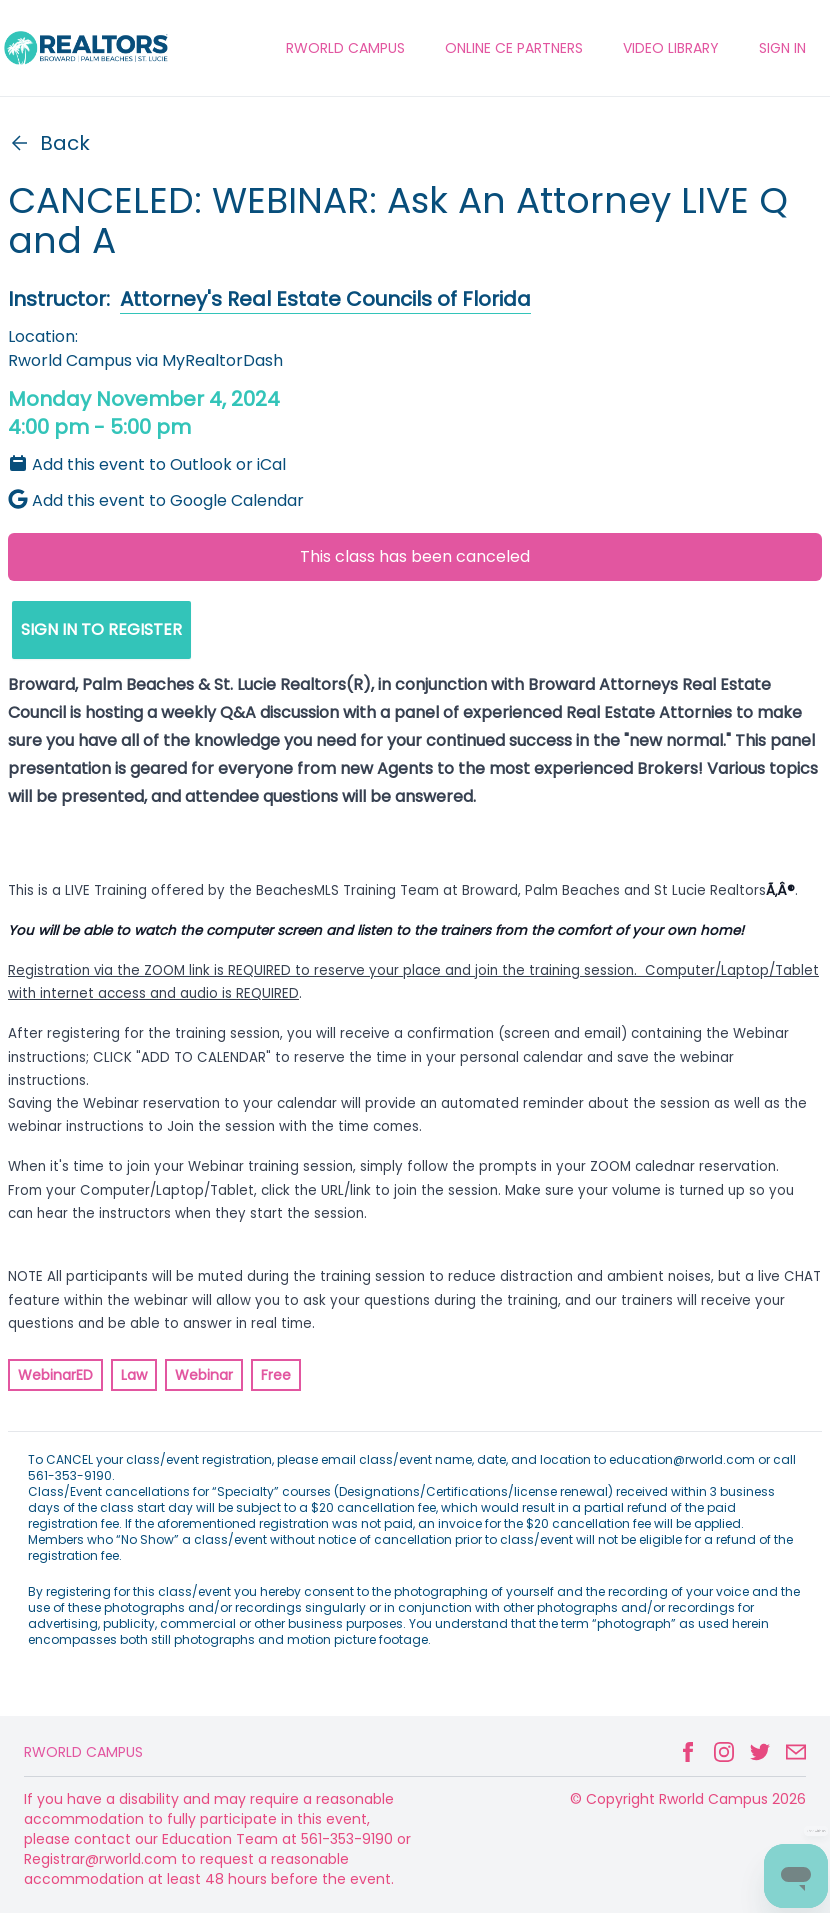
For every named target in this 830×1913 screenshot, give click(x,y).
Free (276, 1375)
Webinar (204, 1375)
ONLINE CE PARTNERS (514, 48)
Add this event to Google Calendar (156, 500)
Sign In (782, 48)
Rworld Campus (83, 1752)
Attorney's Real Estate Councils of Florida (325, 299)
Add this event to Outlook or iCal (147, 464)
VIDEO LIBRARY (671, 48)
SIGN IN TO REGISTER (101, 629)
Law (134, 1375)
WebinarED (55, 1375)
